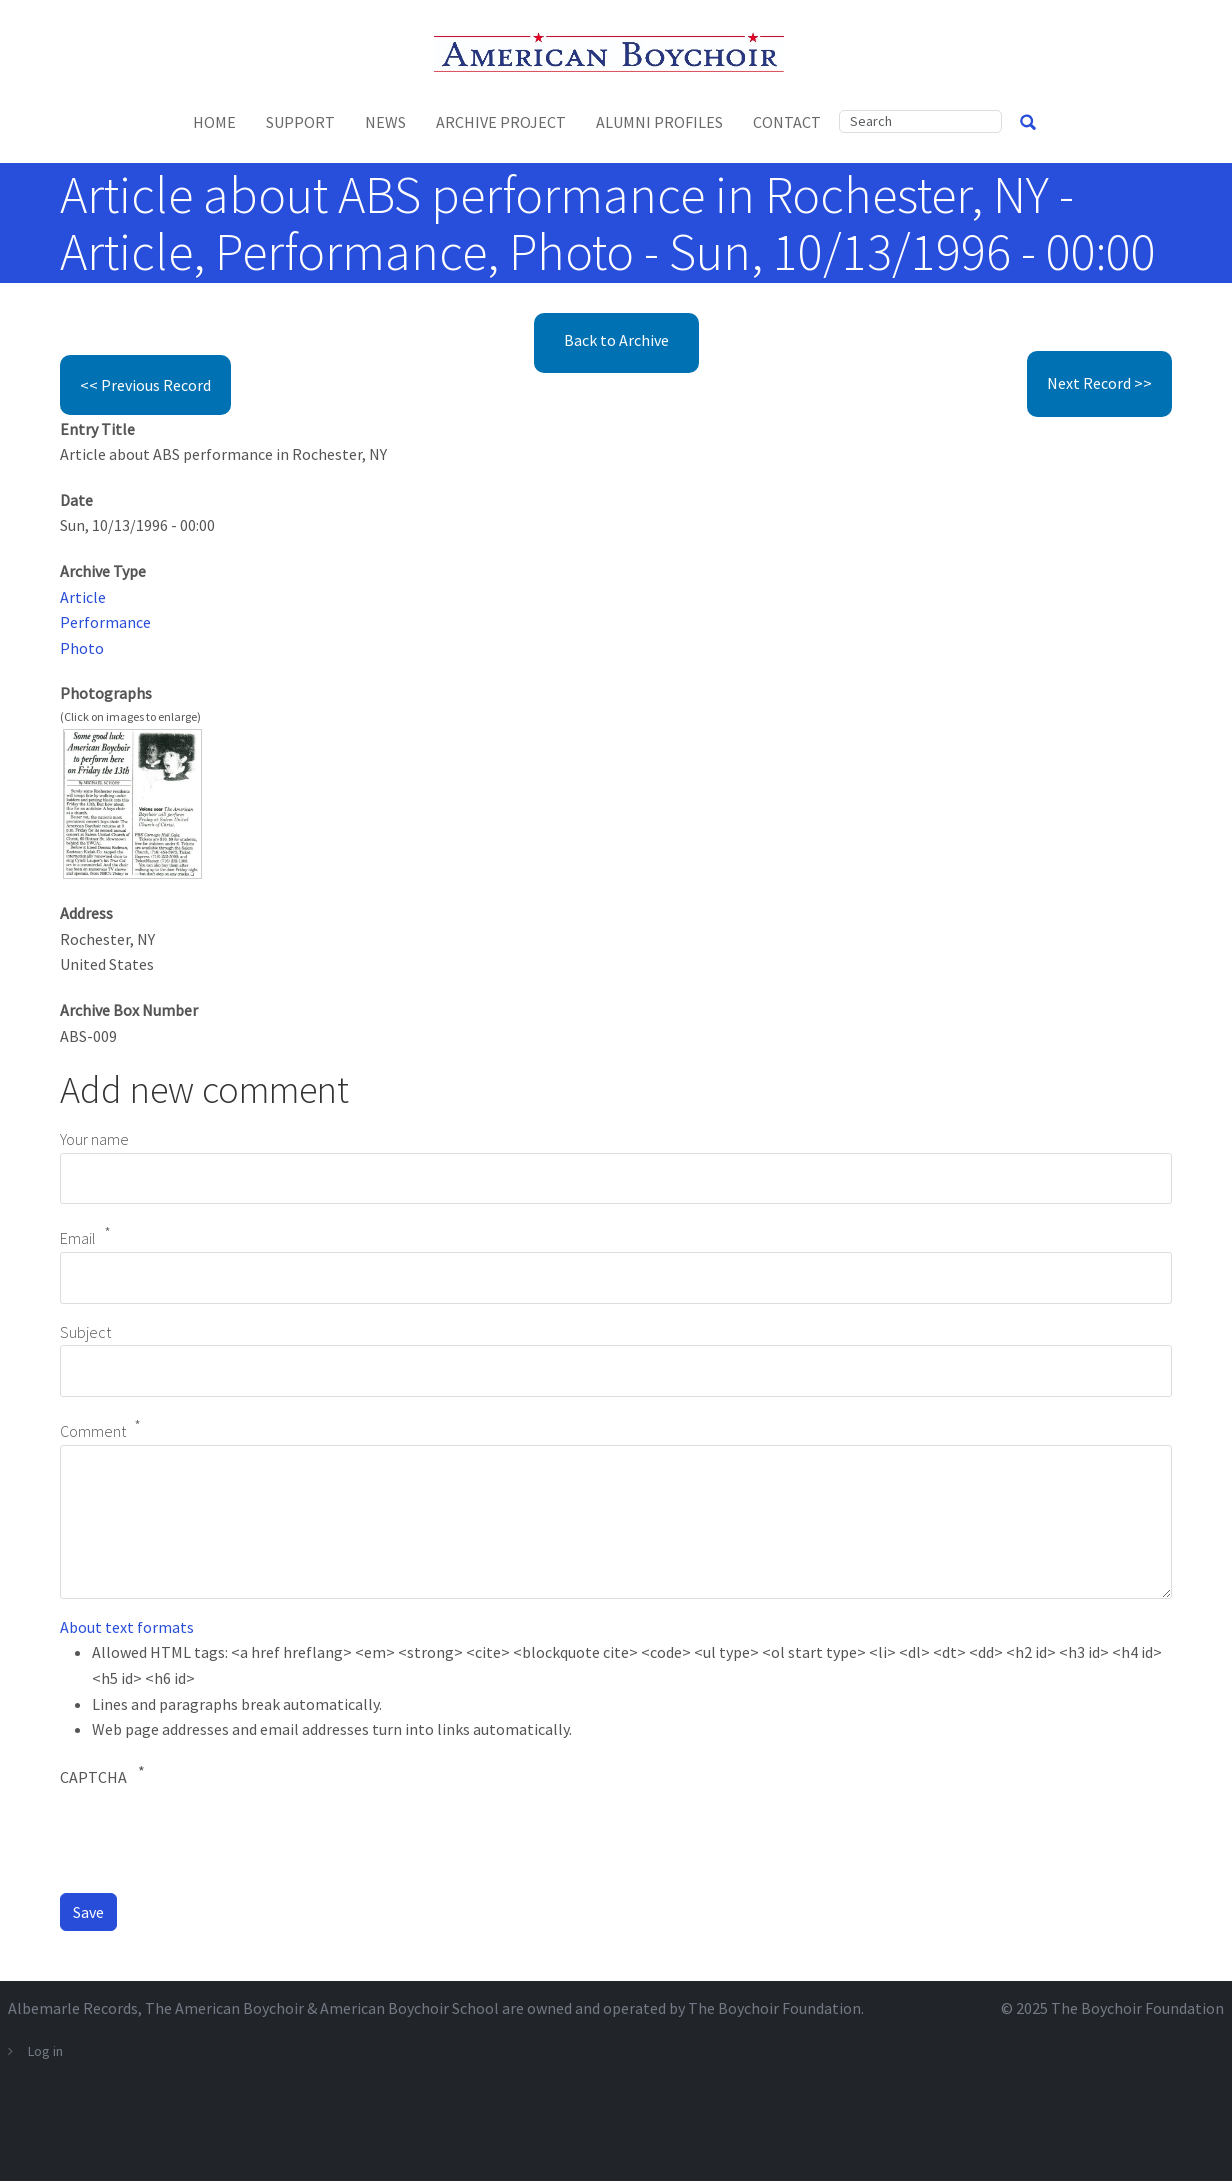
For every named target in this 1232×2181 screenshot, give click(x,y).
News (385, 122)
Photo (82, 648)
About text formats (127, 1627)
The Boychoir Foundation (1137, 2008)
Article (83, 597)
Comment (93, 1431)
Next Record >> (1099, 383)
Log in (45, 2051)
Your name (94, 1139)
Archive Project (501, 122)
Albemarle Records (73, 2008)
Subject (85, 1332)
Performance (105, 622)
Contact (787, 122)
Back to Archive (616, 340)
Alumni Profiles (659, 122)
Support (300, 122)
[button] (132, 802)
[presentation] (212, 1838)
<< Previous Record (145, 385)
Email (78, 1239)
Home (214, 122)
